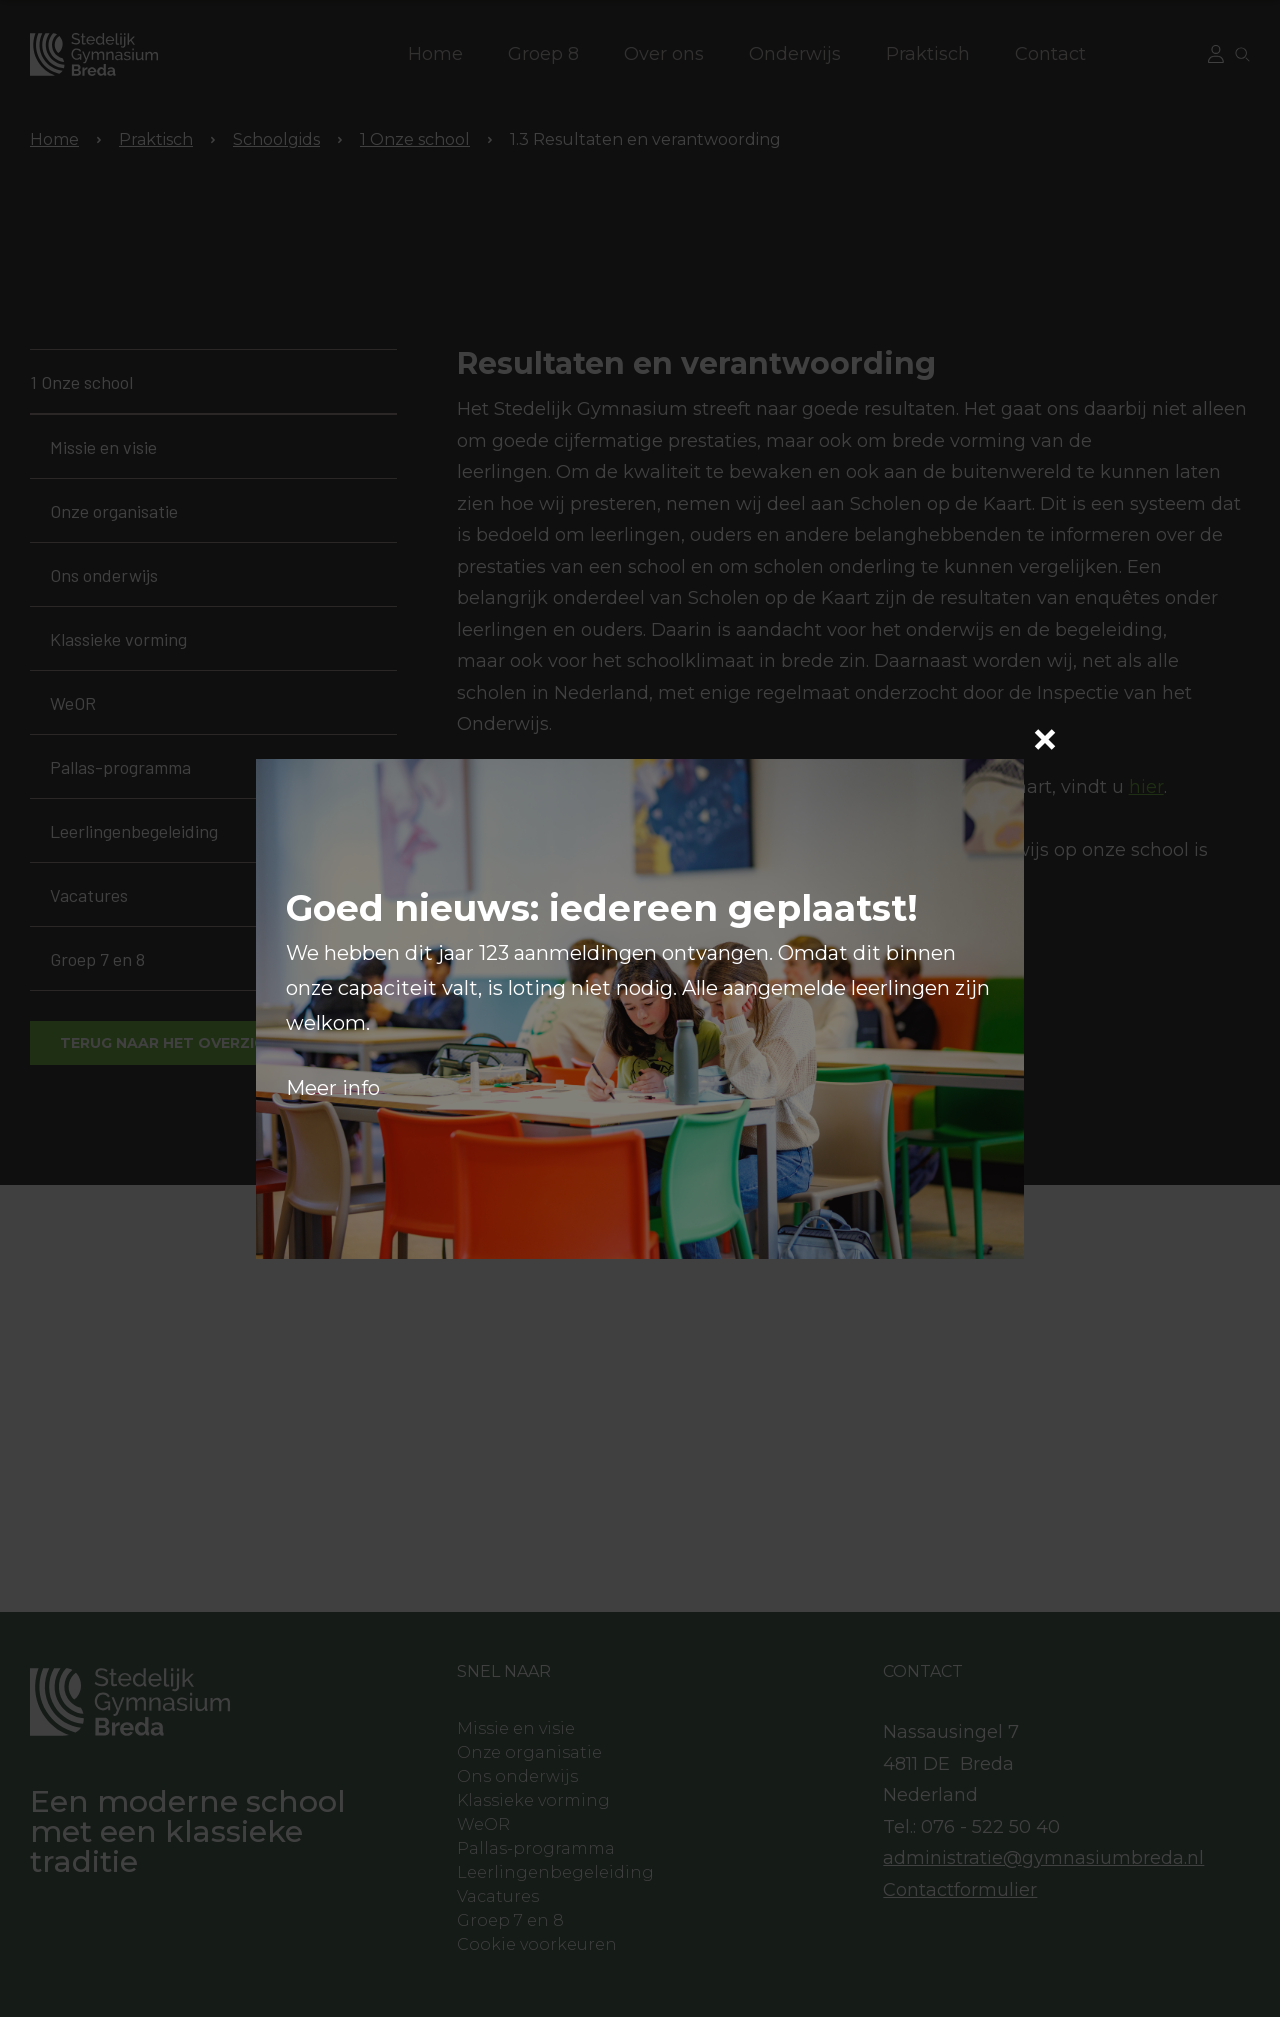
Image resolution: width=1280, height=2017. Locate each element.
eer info (342, 1088)
